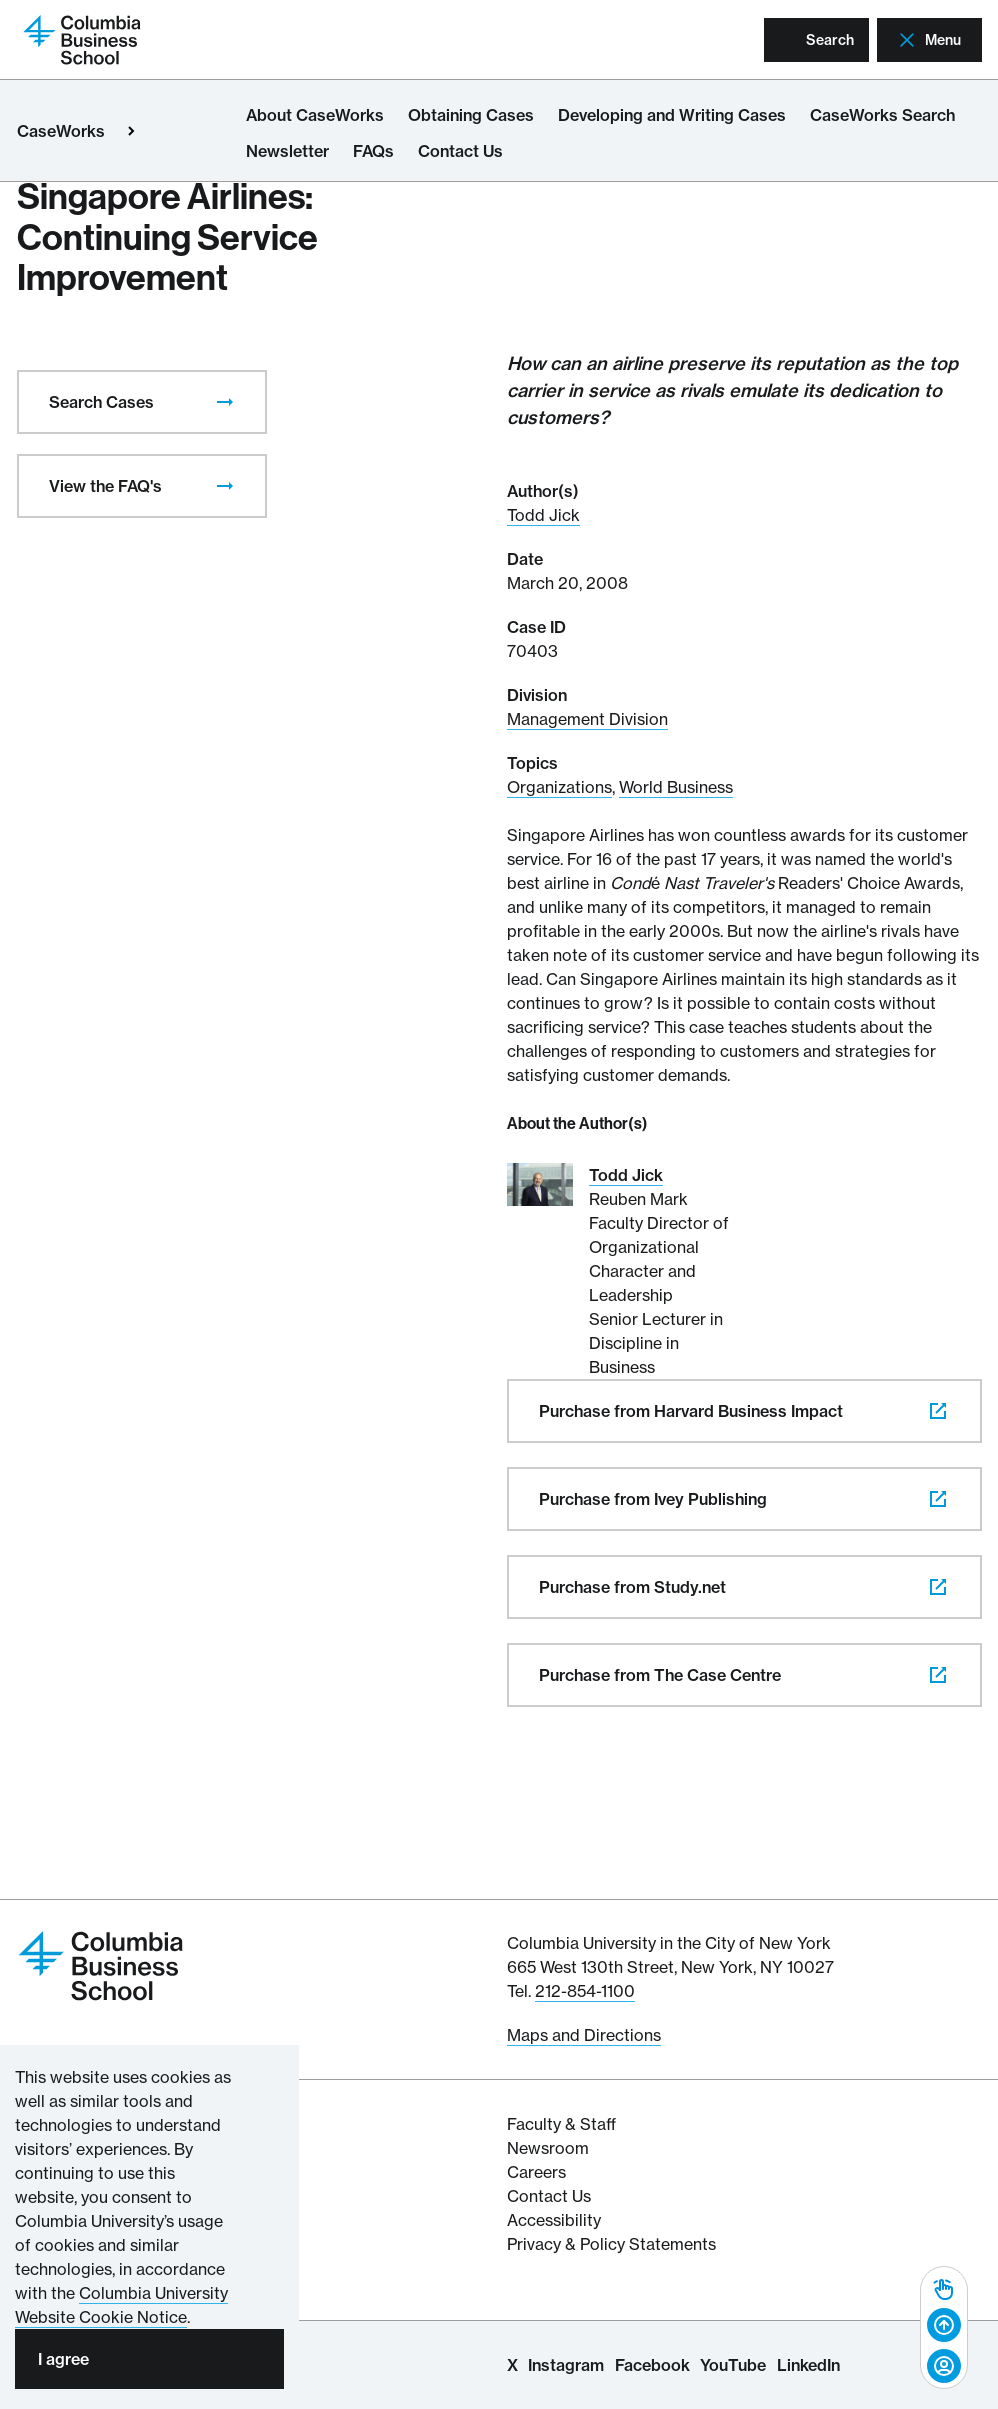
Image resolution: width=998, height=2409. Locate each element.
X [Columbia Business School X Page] (512, 2365)
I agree (63, 2359)
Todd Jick (543, 515)
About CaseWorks (315, 115)
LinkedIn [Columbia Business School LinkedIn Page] (808, 2365)
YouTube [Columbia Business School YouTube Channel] (733, 2365)
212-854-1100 (585, 1991)
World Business (676, 787)
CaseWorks (61, 131)
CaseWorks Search (882, 115)
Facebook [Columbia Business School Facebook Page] (652, 2365)
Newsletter (287, 151)
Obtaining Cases (471, 115)
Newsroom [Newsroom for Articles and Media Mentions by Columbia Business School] (548, 2148)
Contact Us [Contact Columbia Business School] (549, 2196)
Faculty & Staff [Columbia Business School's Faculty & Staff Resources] (561, 2124)
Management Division (587, 719)
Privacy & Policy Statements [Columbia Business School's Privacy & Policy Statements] (611, 2244)
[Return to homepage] (82, 38)
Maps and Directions (584, 2035)
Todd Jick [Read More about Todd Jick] (626, 1175)
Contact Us (460, 151)
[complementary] (944, 2327)
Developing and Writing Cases (672, 115)
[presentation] (225, 402)
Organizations (559, 787)
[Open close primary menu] (131, 131)
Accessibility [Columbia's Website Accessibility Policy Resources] (554, 2220)
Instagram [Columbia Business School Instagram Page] (566, 2365)
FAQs (373, 151)
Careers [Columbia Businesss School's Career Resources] (536, 2172)
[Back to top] (944, 2326)
